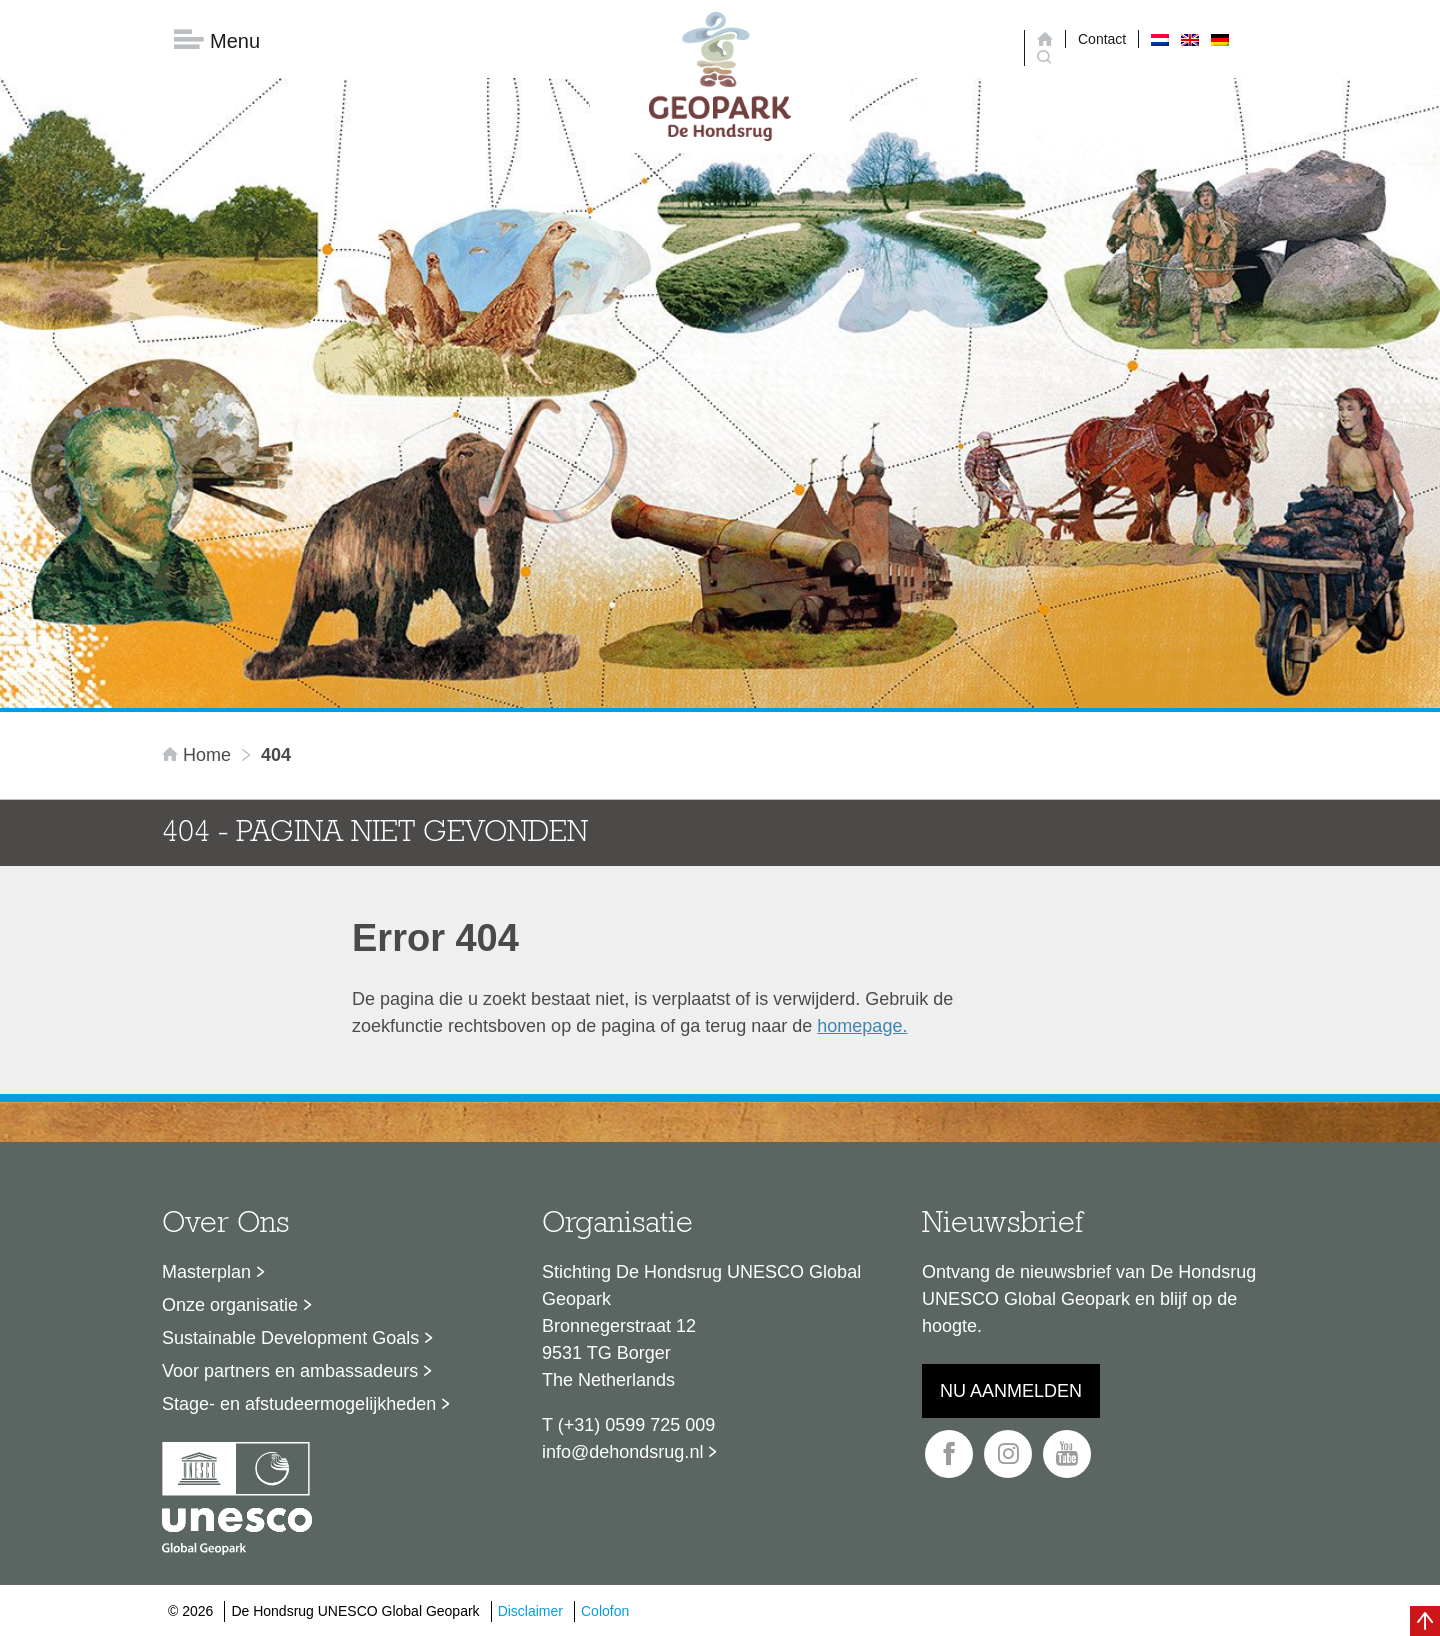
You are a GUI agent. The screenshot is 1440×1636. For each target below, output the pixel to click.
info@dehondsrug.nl (622, 1452)
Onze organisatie (230, 1305)
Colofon (605, 1611)
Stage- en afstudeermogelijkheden (299, 1404)
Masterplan (206, 1272)
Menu (217, 40)
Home (199, 755)
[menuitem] (1160, 39)
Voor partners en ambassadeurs (290, 1371)
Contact (1102, 39)
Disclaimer (530, 1611)
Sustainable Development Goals (290, 1338)
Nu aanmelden (1011, 1391)
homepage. (862, 1026)
